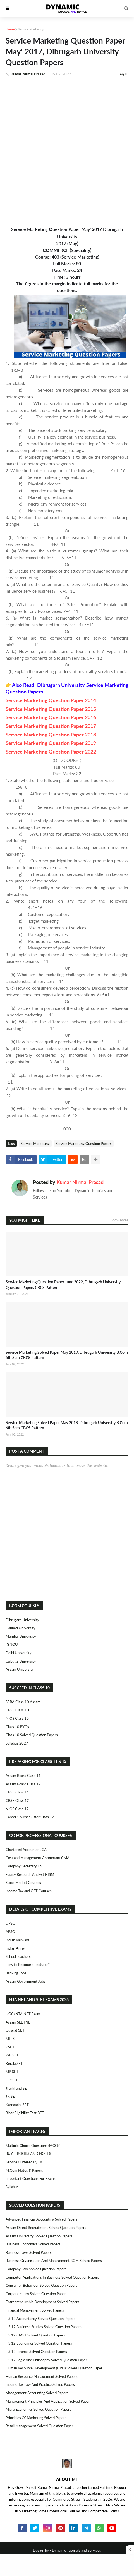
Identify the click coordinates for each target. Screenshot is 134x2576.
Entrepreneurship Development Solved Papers (42, 2302)
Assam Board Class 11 (23, 1775)
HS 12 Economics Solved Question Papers (39, 2343)
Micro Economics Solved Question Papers (38, 2409)
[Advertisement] (67, 151)
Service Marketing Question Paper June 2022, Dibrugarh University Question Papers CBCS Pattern (63, 1284)
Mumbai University (21, 1636)
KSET (10, 2047)
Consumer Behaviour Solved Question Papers (41, 2285)
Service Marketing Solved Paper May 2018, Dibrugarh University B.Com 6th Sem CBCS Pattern (67, 1425)
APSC (10, 1931)
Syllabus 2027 (17, 1743)
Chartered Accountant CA (26, 1849)
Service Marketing (31, 29)
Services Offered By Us (24, 2162)
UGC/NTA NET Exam (23, 2013)
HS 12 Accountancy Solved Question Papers (40, 2318)
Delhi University (19, 1653)
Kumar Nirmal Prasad (80, 1182)
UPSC (10, 1923)
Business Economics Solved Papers (33, 2244)
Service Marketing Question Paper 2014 (51, 700)
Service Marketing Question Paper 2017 (51, 726)
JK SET (11, 2096)
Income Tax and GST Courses (29, 1891)
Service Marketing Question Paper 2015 (51, 709)
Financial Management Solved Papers (35, 2310)
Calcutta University (21, 1661)
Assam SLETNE (18, 2022)
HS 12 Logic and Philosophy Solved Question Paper (46, 2360)
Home (10, 29)
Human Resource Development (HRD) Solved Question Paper (54, 2368)
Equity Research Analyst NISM (30, 1874)
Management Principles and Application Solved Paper (48, 2401)
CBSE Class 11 (17, 1792)
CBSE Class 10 (17, 1710)
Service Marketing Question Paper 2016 (51, 717)
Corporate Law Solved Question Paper (36, 2294)
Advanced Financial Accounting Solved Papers (41, 2219)
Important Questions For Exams (31, 2178)
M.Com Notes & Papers (24, 2170)
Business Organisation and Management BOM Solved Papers (54, 2260)
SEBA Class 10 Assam (23, 1702)
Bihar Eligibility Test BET (25, 2113)
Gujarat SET (15, 2030)
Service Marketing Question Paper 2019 (51, 743)
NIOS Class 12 (17, 1809)
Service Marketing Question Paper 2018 (51, 734)
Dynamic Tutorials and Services (76, 2550)
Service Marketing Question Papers (84, 1143)
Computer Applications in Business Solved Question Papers (52, 2277)
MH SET (12, 2038)
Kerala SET (14, 2063)
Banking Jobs (16, 1973)
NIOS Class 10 (17, 1718)
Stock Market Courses (23, 1882)
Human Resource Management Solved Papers (42, 2376)
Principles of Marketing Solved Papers (36, 2417)
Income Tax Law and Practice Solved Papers (40, 2384)
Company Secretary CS (24, 1866)
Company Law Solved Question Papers (36, 2269)
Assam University (20, 1669)
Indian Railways (18, 1940)
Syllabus (12, 2187)
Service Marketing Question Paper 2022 (51, 751)
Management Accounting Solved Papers (37, 2393)
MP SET (12, 2071)
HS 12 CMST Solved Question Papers (35, 2335)
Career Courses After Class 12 (30, 1817)
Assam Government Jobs (26, 1981)
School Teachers (18, 1956)
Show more (119, 1220)
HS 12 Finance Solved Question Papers (36, 2351)
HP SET (12, 2080)
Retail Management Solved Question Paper (39, 2426)
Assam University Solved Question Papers (39, 2236)
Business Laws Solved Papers (29, 2252)
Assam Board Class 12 (23, 1784)
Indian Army (15, 1948)
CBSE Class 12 (17, 1800)
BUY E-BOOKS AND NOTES (28, 2153)
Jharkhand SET (17, 2088)
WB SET (12, 2055)
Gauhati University (20, 1628)
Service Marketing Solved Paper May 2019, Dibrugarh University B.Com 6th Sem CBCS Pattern (67, 1355)
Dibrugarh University (22, 1620)
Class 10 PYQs (17, 1726)
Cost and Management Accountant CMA (38, 1857)
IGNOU (12, 1644)
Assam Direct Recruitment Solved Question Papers (46, 2227)
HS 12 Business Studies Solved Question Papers (44, 2326)
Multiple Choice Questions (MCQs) (33, 2145)
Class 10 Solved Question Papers (32, 1735)
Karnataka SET (17, 2105)
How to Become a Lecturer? (28, 1964)
